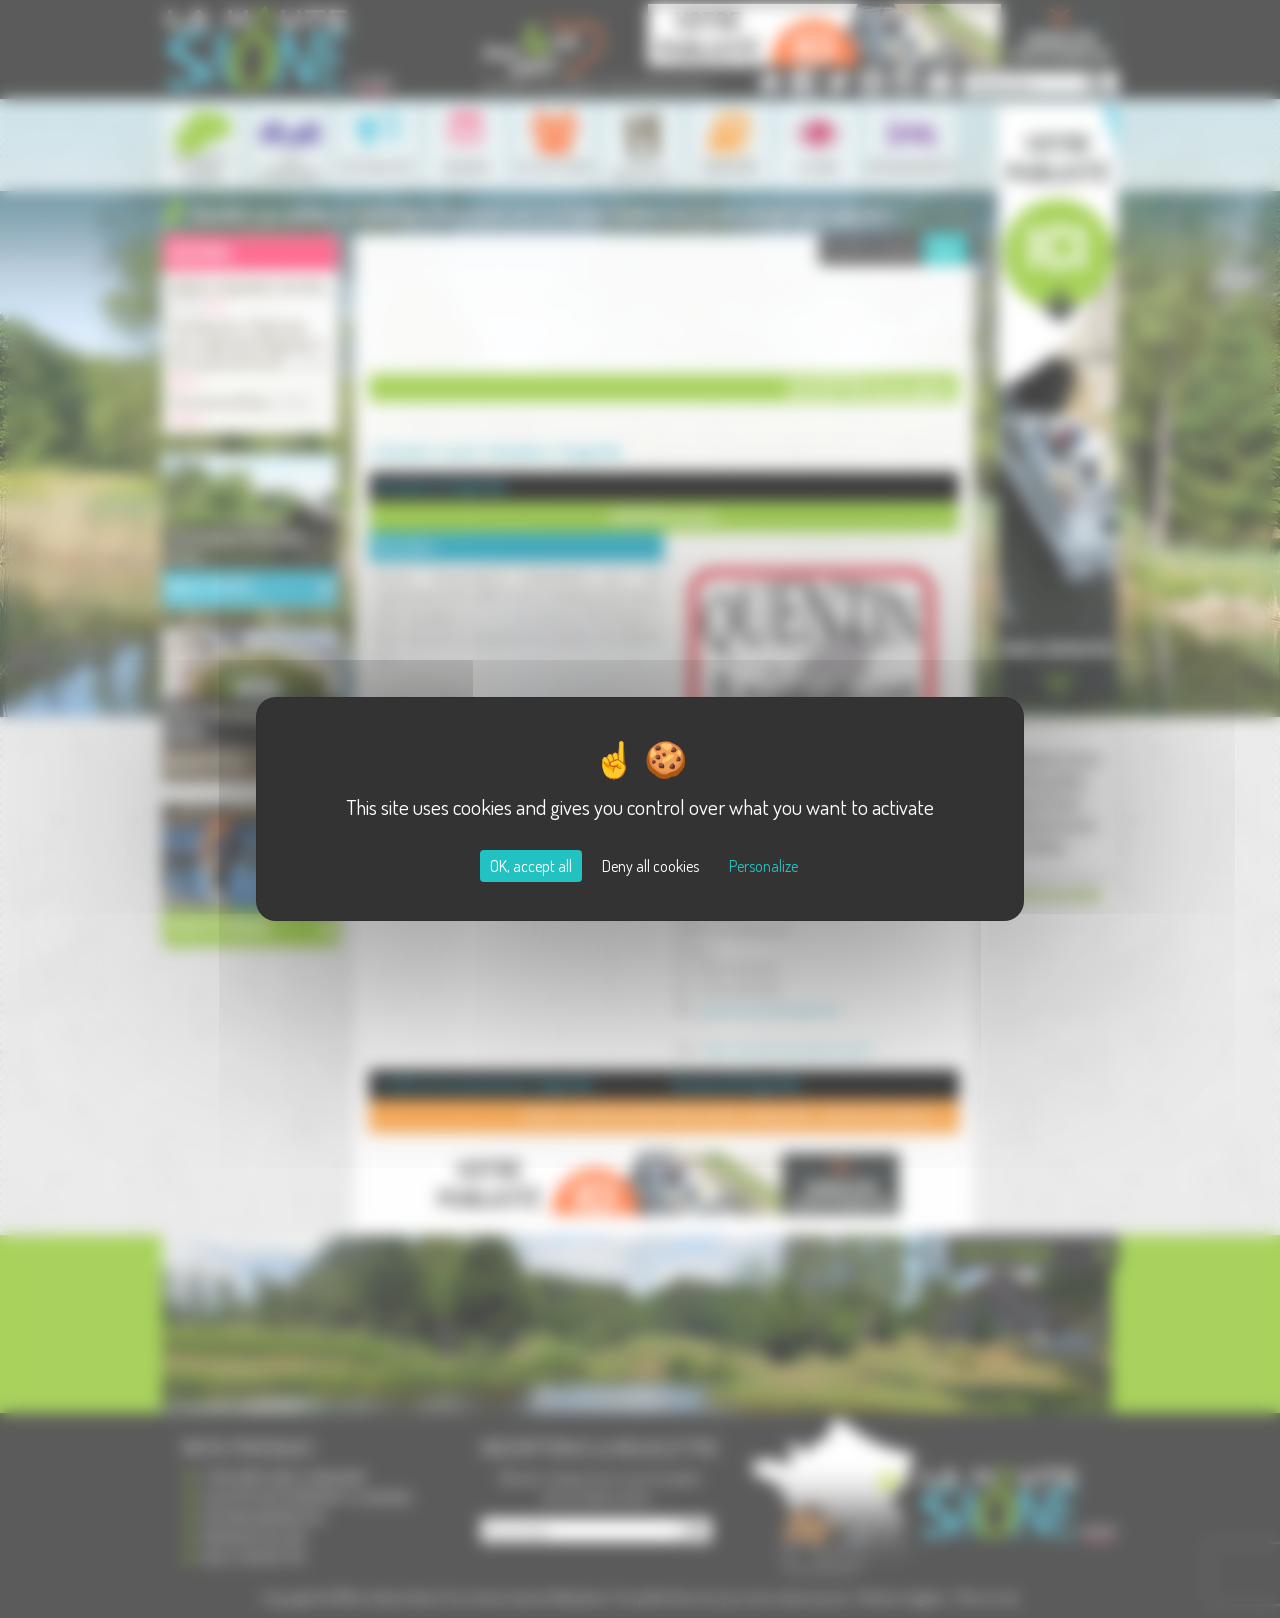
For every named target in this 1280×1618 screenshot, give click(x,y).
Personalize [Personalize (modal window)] (763, 866)
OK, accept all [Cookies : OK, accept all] (531, 866)
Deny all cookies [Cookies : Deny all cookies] (650, 866)
